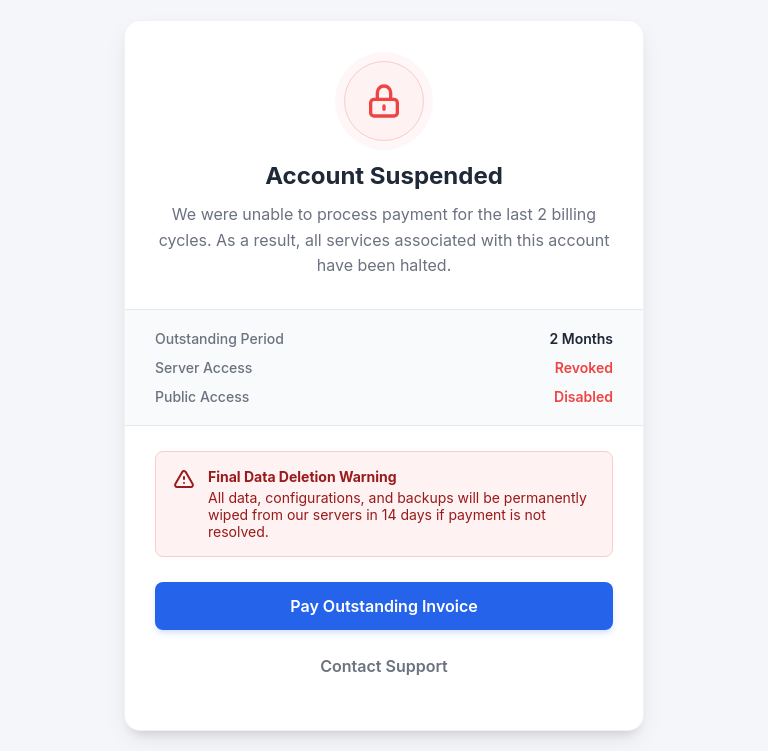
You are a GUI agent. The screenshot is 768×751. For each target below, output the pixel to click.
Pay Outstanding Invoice (383, 606)
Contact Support (383, 666)
